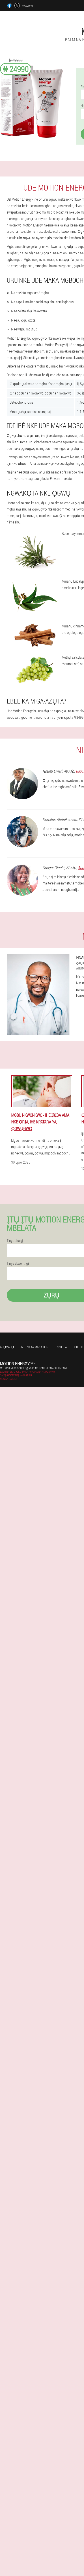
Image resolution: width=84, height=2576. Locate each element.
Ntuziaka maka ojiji (35, 1347)
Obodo (78, 1347)
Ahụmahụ (7, 1347)
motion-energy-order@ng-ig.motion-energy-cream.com (33, 1368)
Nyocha (62, 1347)
